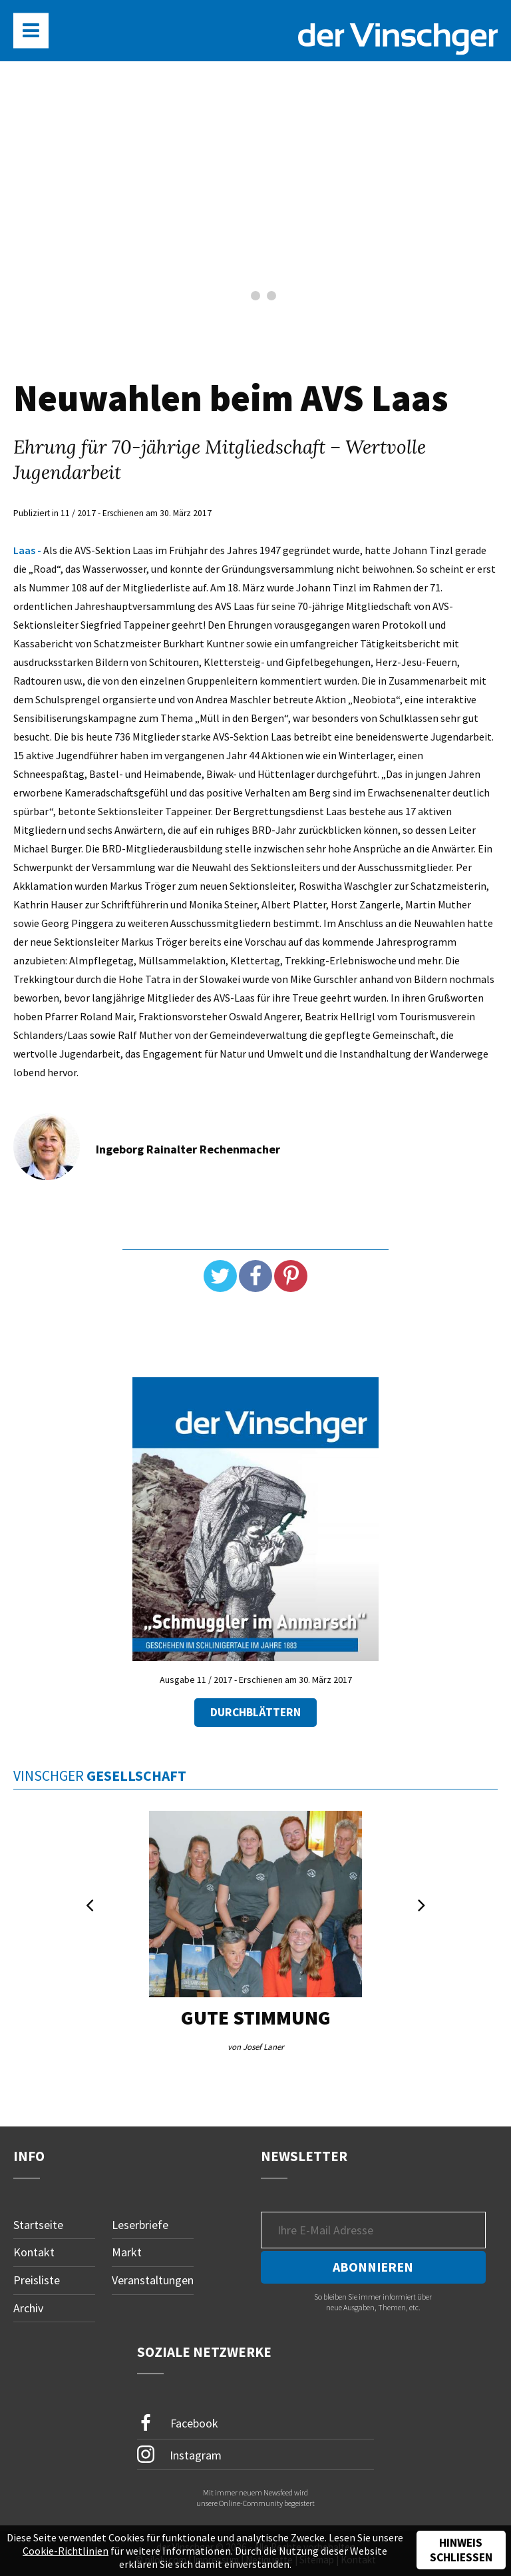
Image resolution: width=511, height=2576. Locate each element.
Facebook (177, 2423)
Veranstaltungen (153, 2280)
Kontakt (34, 2252)
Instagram (179, 2454)
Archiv (28, 2308)
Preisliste (36, 2280)
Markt (127, 2252)
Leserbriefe (140, 2224)
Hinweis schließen (461, 2550)
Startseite (38, 2224)
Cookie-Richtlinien (65, 2550)
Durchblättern (255, 1712)
